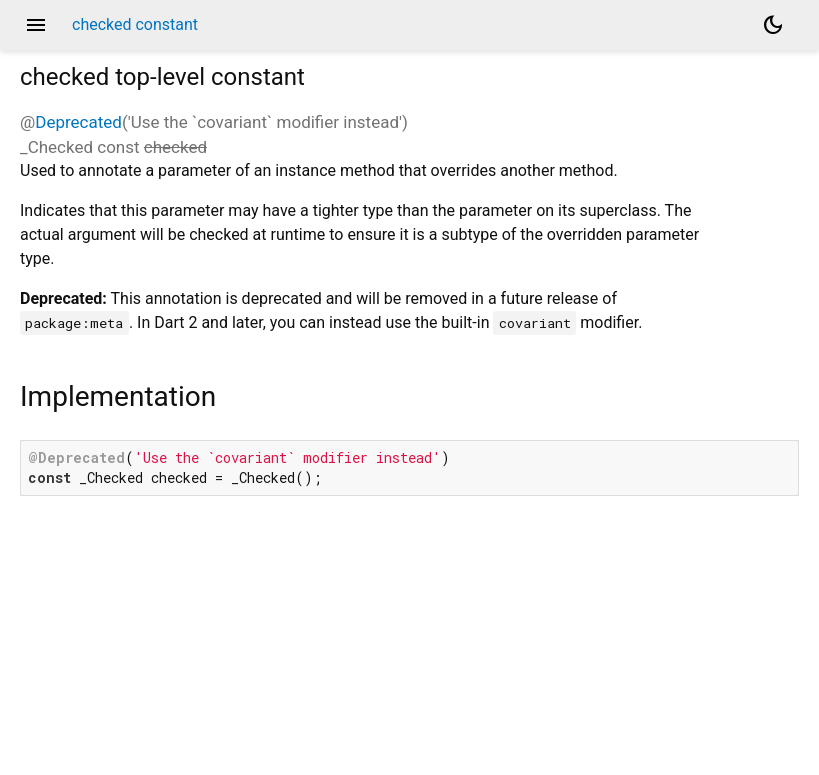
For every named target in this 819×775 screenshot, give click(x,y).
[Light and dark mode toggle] (773, 25)
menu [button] (36, 25)
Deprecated (78, 122)
